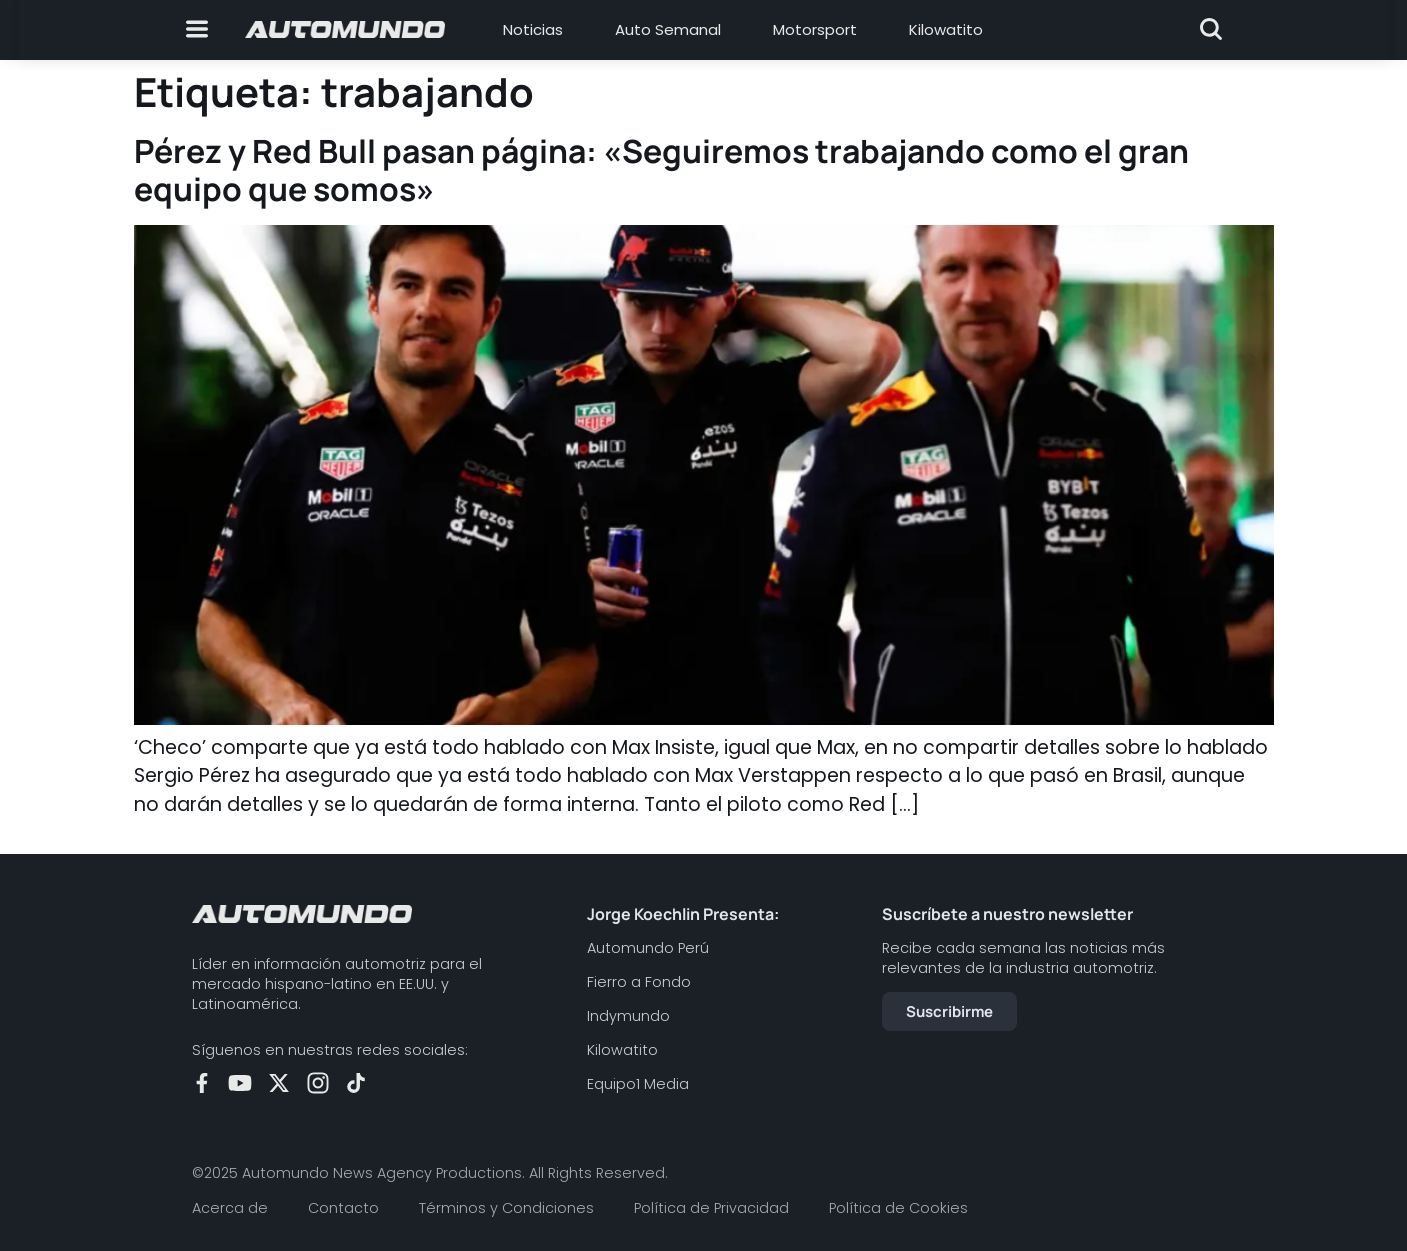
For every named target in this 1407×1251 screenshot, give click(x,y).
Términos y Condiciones (506, 1208)
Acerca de (230, 1208)
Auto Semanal (668, 29)
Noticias (533, 29)
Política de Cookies (898, 1208)
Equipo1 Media (638, 1084)
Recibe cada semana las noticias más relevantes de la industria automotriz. (1023, 958)
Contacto (343, 1208)
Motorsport (815, 29)
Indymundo (628, 1016)
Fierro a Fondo (639, 982)
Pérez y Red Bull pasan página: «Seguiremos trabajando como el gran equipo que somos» (661, 170)
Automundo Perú (648, 948)
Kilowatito (946, 29)
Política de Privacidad (711, 1208)
